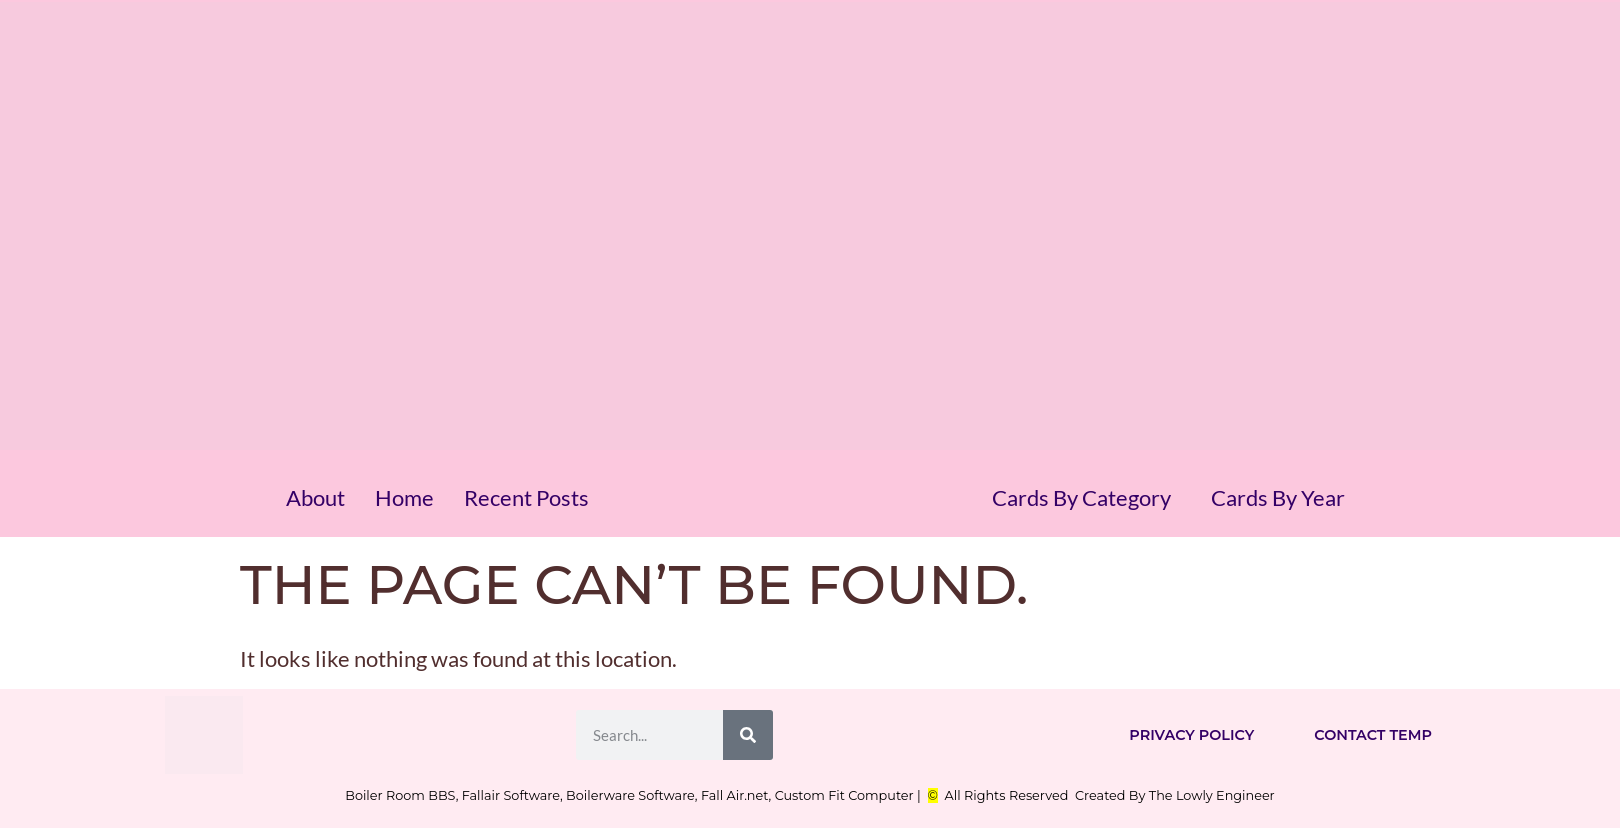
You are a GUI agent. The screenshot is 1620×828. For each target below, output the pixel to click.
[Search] (748, 735)
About (315, 497)
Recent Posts (526, 497)
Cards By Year (1278, 497)
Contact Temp (1373, 735)
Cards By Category (1081, 497)
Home (404, 497)
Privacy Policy (1191, 735)
